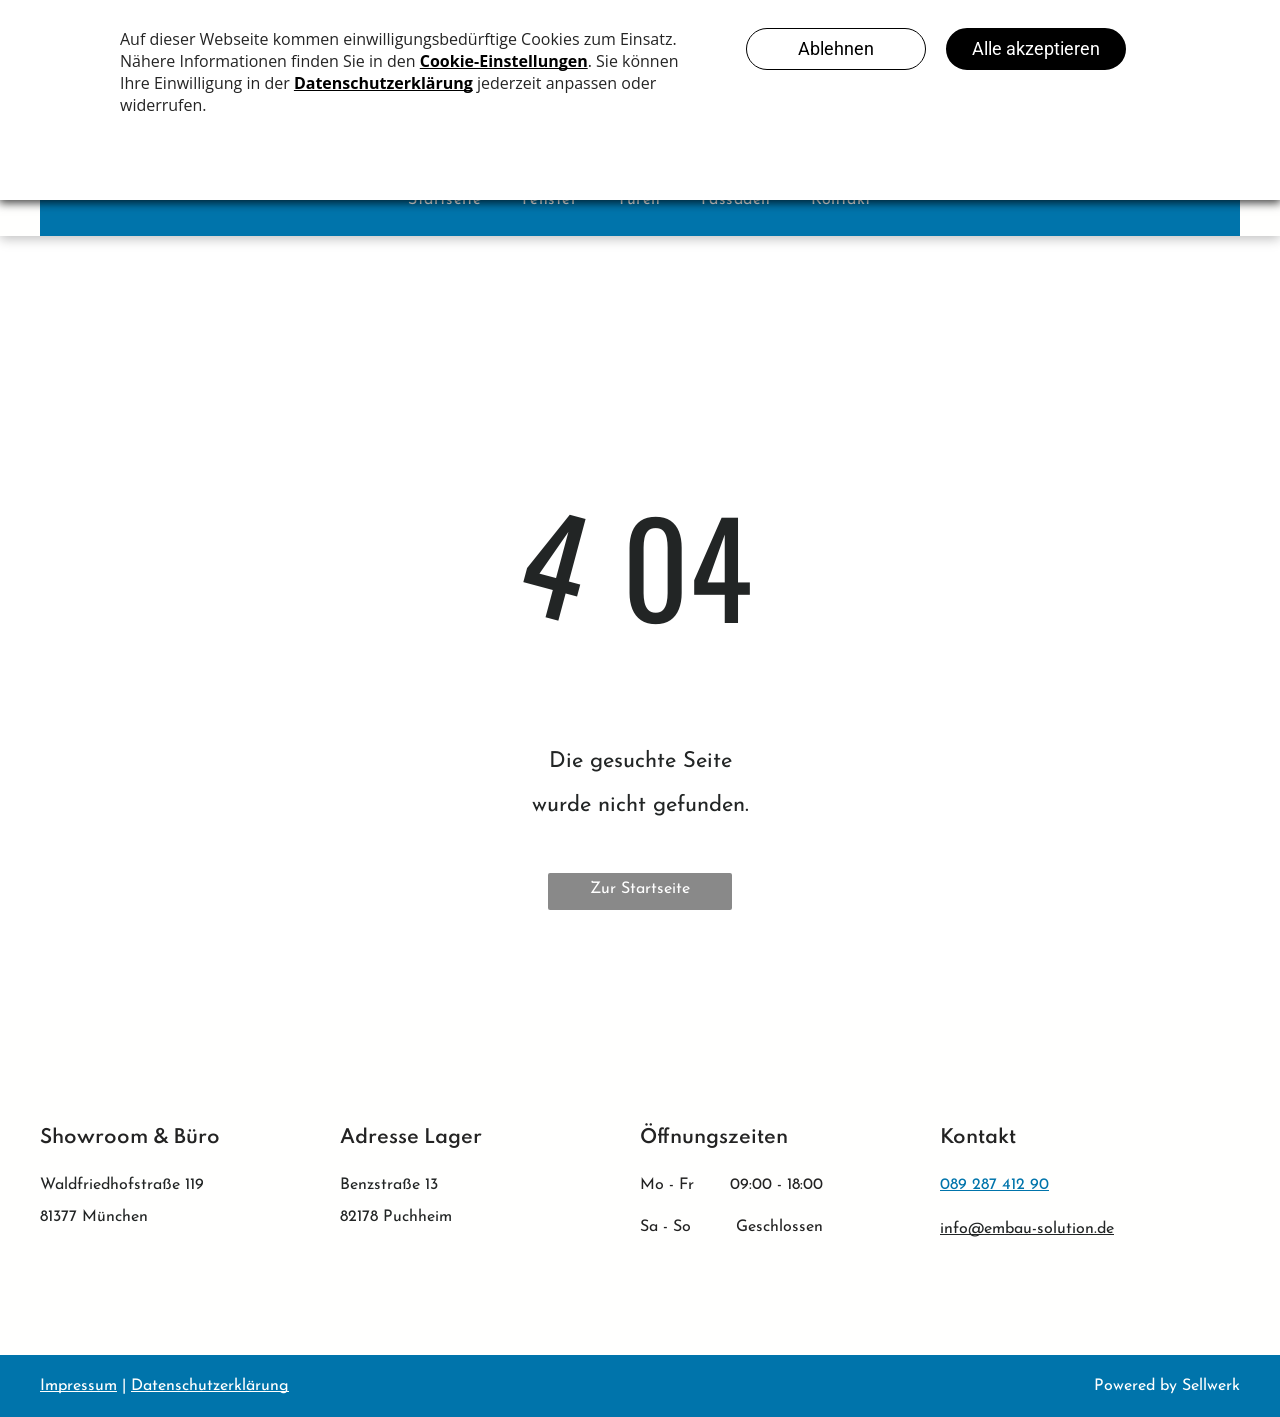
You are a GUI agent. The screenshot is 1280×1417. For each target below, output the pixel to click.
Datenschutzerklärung (210, 1386)
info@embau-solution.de (1027, 1229)
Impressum (78, 1386)
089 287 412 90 (994, 1185)
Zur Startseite (640, 889)
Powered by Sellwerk (1167, 1386)
